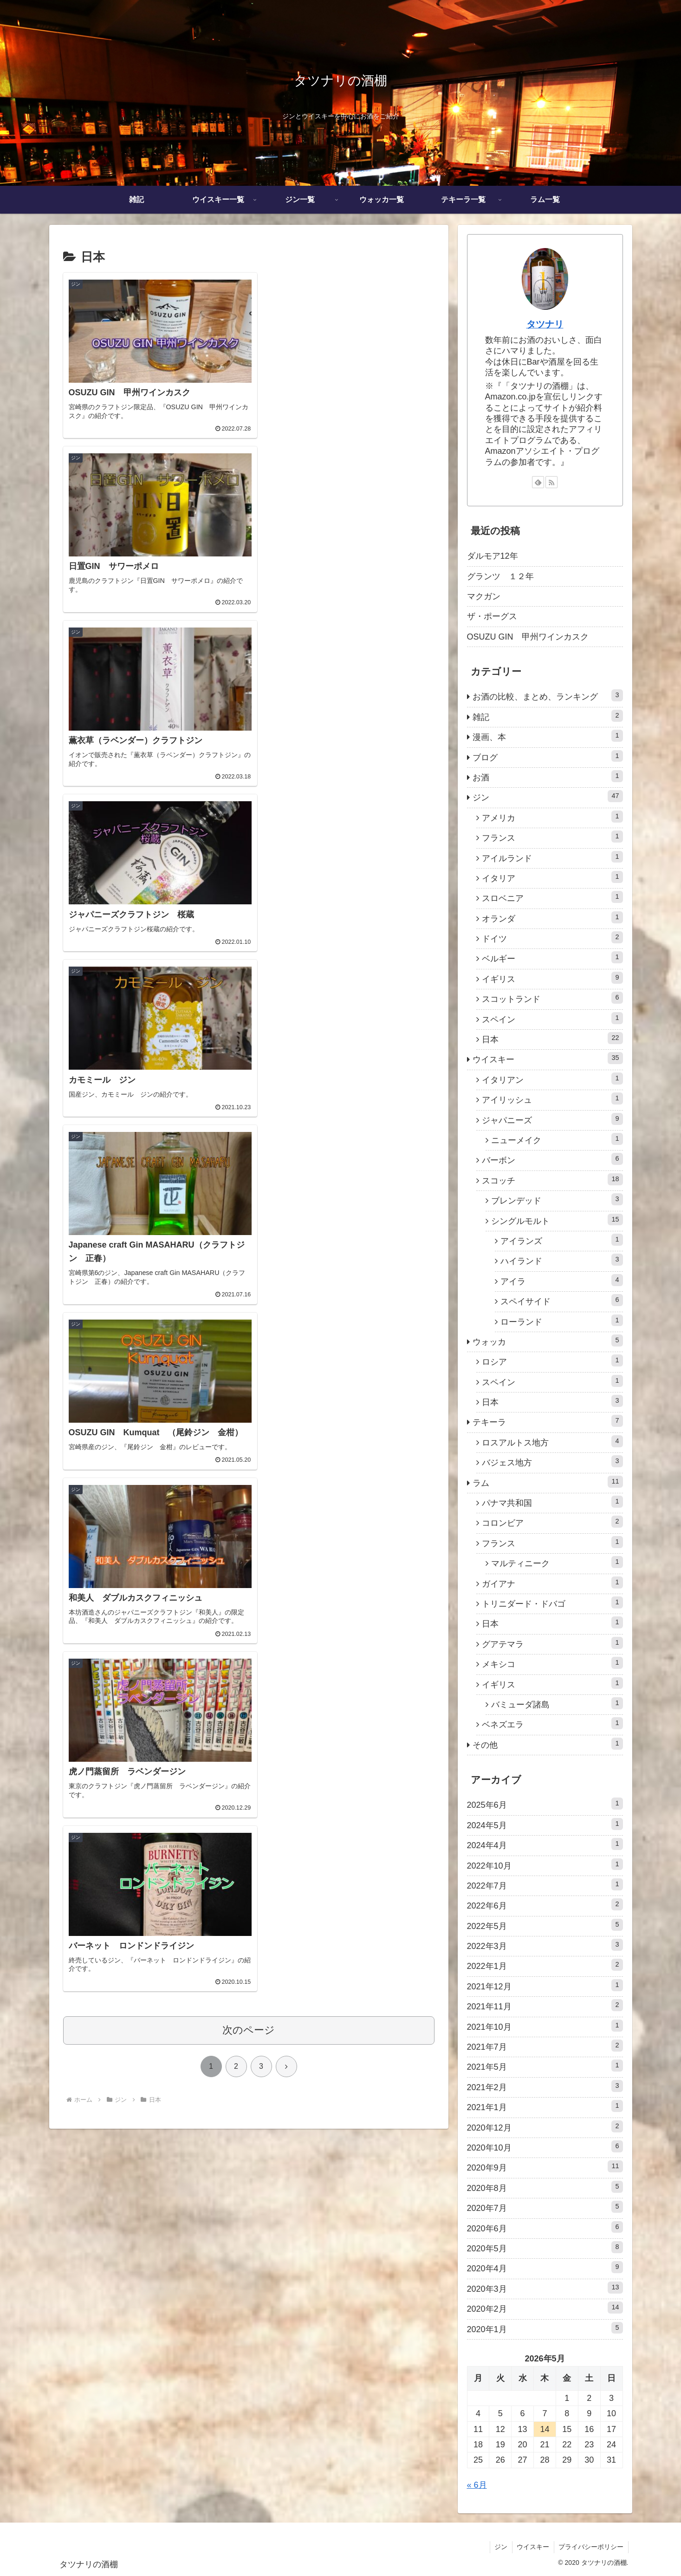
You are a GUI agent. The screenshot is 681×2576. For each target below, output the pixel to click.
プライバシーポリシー (590, 2546)
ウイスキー (532, 2546)
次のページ (248, 1166)
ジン (499, 2546)
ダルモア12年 (492, 556)
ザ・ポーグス (492, 616)
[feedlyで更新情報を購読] (538, 482)
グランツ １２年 (500, 576)
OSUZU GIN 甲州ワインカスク (528, 636)
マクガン (483, 596)
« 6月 (477, 2485)
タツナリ (545, 324)
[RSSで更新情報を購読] (551, 482)
